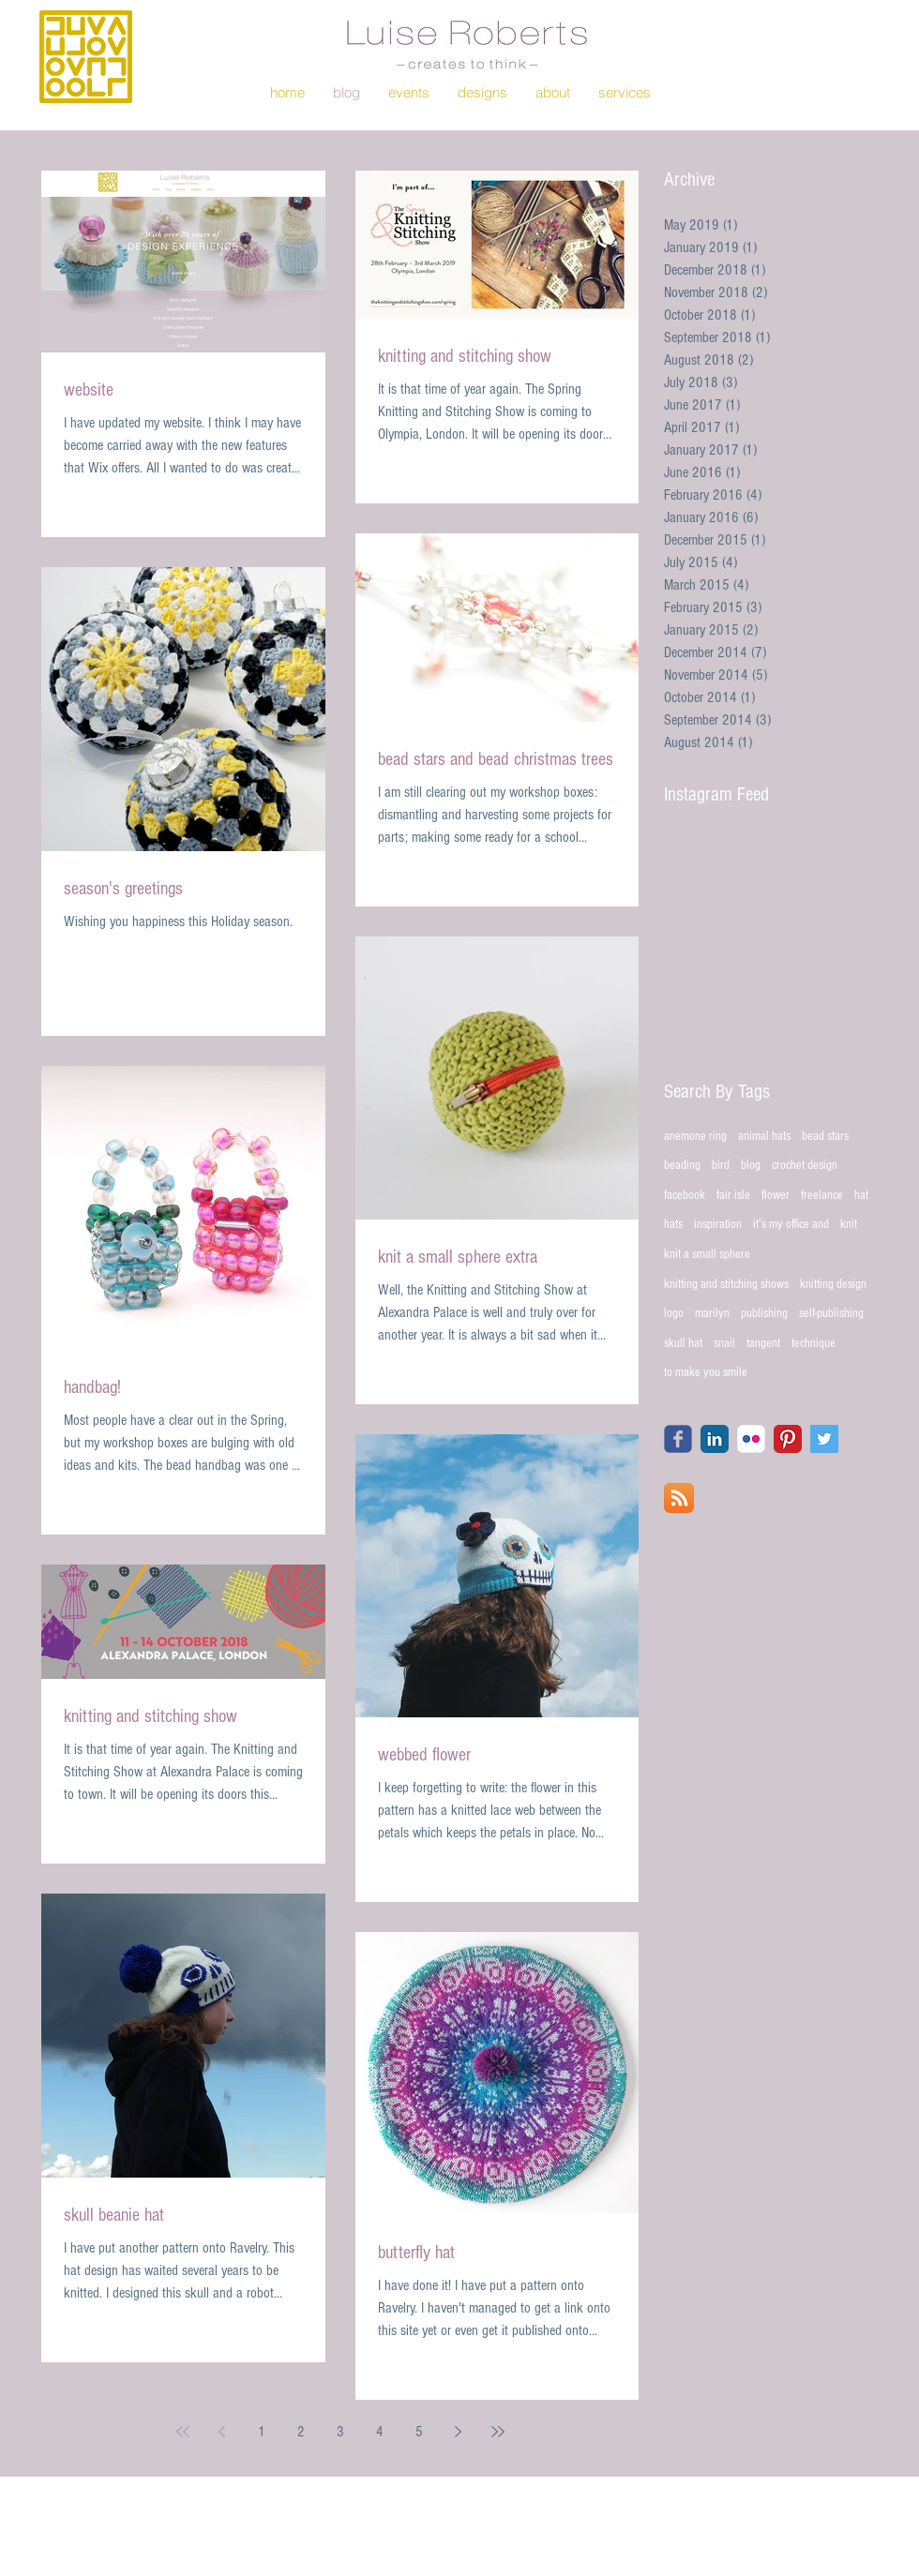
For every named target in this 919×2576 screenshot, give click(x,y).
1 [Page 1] (261, 2431)
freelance (822, 1195)
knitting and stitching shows (726, 1284)
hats (673, 1224)
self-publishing (831, 1313)
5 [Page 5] (419, 2431)
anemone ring (695, 1136)
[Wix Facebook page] (678, 1439)
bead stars (825, 1136)
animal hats (764, 1136)
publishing (764, 1313)
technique (813, 1343)
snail (724, 1343)
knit (848, 1224)
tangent (763, 1343)
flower (775, 1195)
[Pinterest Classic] (788, 1439)
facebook (684, 1195)
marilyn (712, 1313)
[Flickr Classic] (751, 1439)
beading (682, 1165)
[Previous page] (222, 2432)
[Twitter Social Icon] (824, 1439)
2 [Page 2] (301, 2431)
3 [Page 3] (340, 2431)
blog (751, 1165)
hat (861, 1195)
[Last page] (498, 2432)
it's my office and (791, 1224)
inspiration (718, 1224)
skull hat (683, 1343)
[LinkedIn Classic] (715, 1439)
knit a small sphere (707, 1254)
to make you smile (705, 1372)
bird (721, 1165)
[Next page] (458, 2432)
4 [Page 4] (380, 2431)
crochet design (804, 1165)
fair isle (733, 1195)
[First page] (183, 2432)
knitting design (833, 1284)
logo (674, 1313)
